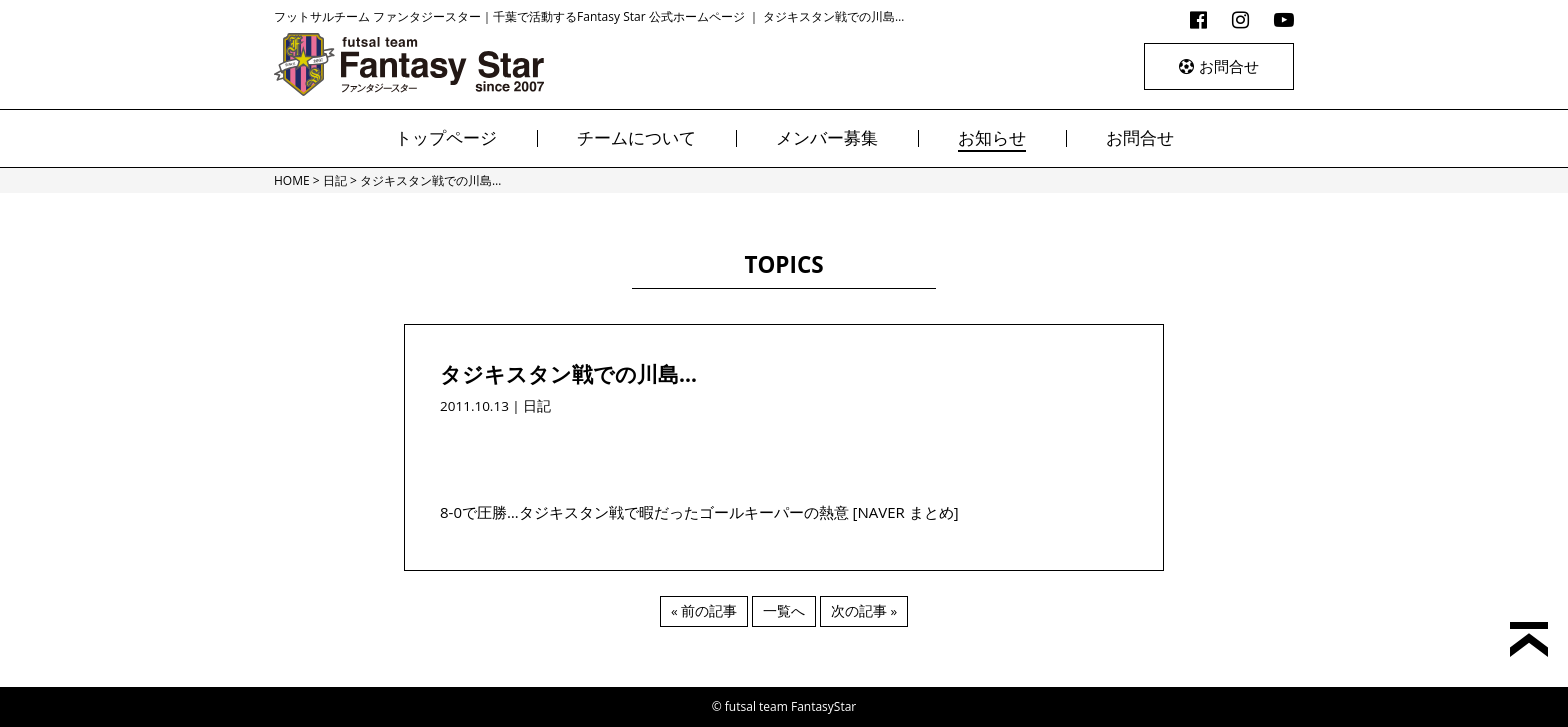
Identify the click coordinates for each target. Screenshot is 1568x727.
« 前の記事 (704, 611)
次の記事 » (864, 611)
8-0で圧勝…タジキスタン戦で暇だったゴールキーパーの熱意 (644, 512)
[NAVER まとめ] (906, 512)
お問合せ (1219, 66)
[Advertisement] (784, 448)
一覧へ (784, 611)
